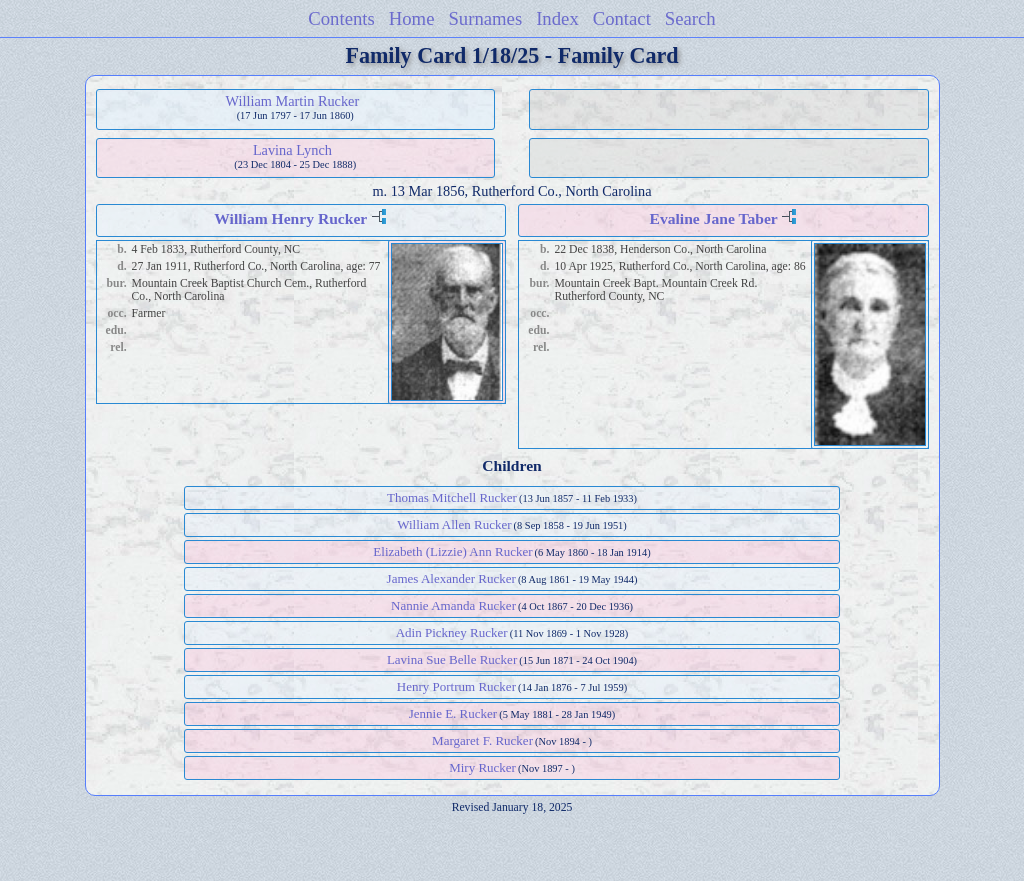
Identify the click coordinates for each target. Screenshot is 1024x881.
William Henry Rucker (290, 218)
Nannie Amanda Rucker (453, 605)
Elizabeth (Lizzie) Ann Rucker (452, 551)
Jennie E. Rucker (453, 713)
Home (412, 18)
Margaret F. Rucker (482, 740)
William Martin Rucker (293, 101)
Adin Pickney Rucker (452, 632)
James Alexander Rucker (451, 578)
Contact (622, 18)
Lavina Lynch (292, 150)
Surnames (485, 18)
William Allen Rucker (454, 524)
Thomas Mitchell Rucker (452, 497)
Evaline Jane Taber (713, 218)
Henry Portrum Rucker (456, 686)
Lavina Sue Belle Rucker (452, 659)
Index (557, 18)
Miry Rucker (482, 767)
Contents (341, 18)
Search (690, 18)
